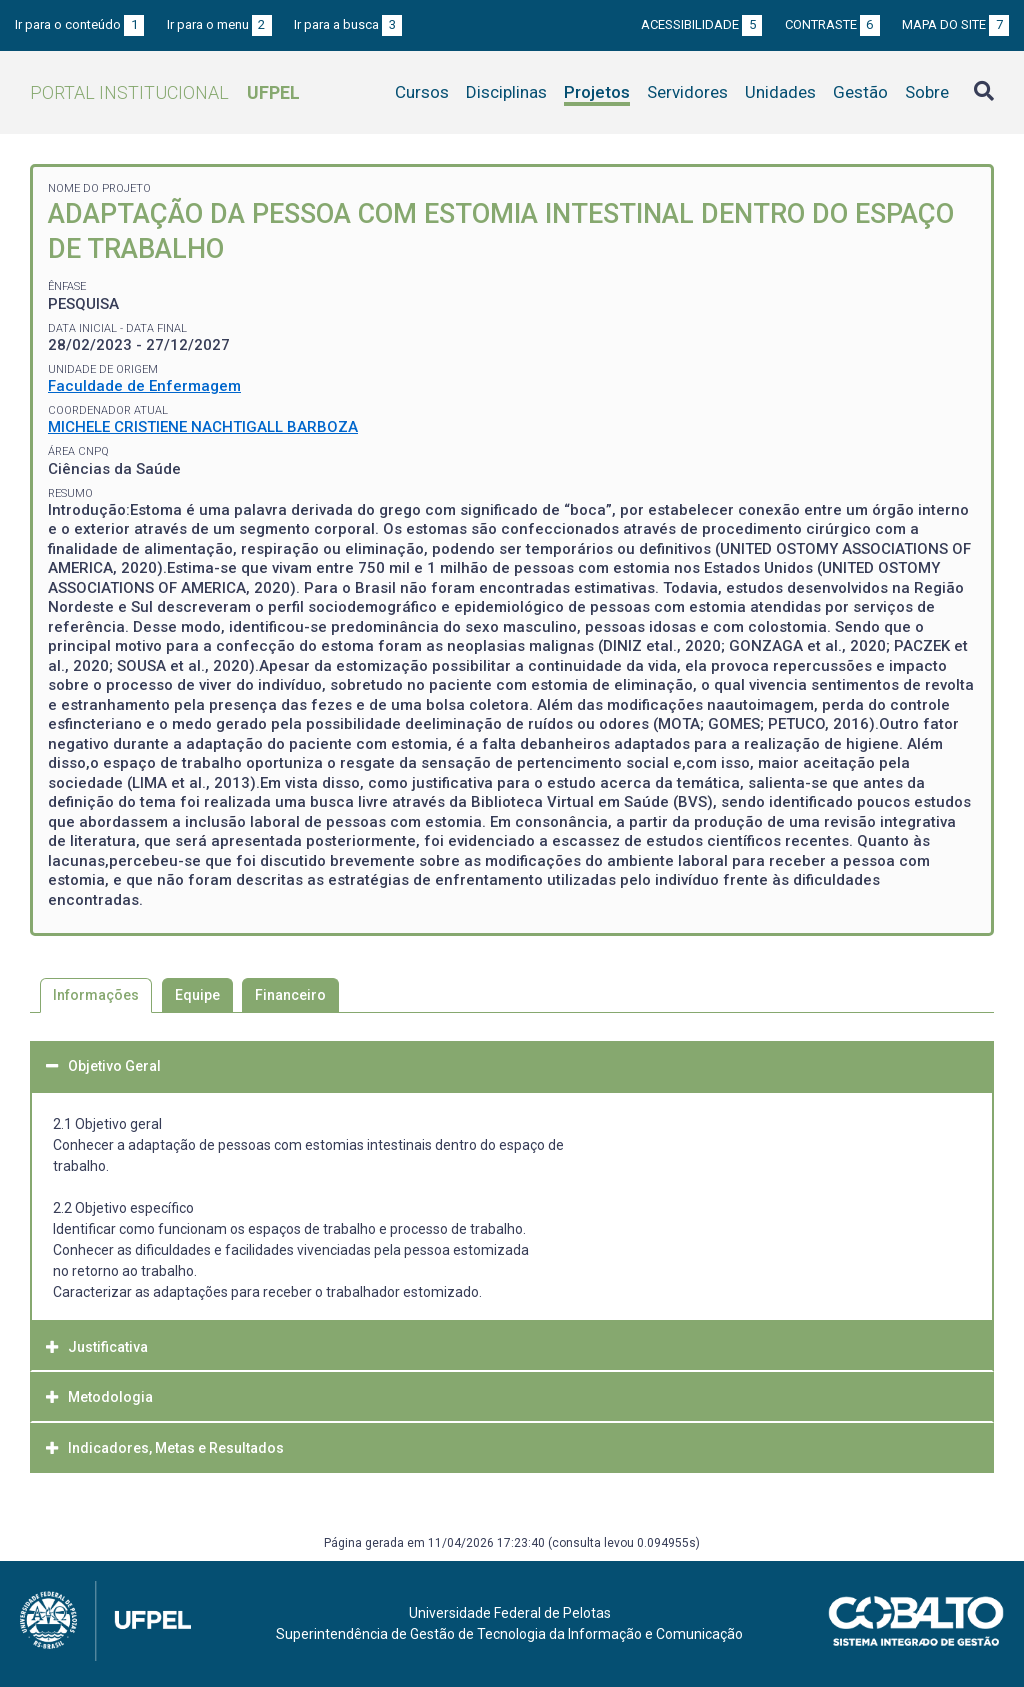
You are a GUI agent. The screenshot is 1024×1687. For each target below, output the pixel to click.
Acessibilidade (701, 24)
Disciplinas (506, 92)
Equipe (197, 995)
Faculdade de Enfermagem (144, 386)
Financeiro (290, 995)
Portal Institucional (165, 92)
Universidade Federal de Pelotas (510, 1613)
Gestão (860, 92)
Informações (96, 995)
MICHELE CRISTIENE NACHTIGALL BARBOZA (203, 427)
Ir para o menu (219, 24)
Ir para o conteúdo (79, 24)
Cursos (422, 92)
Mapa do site (955, 24)
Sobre (927, 92)
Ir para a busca (348, 24)
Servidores (687, 92)
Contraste (832, 24)
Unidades (780, 92)
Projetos (597, 92)
